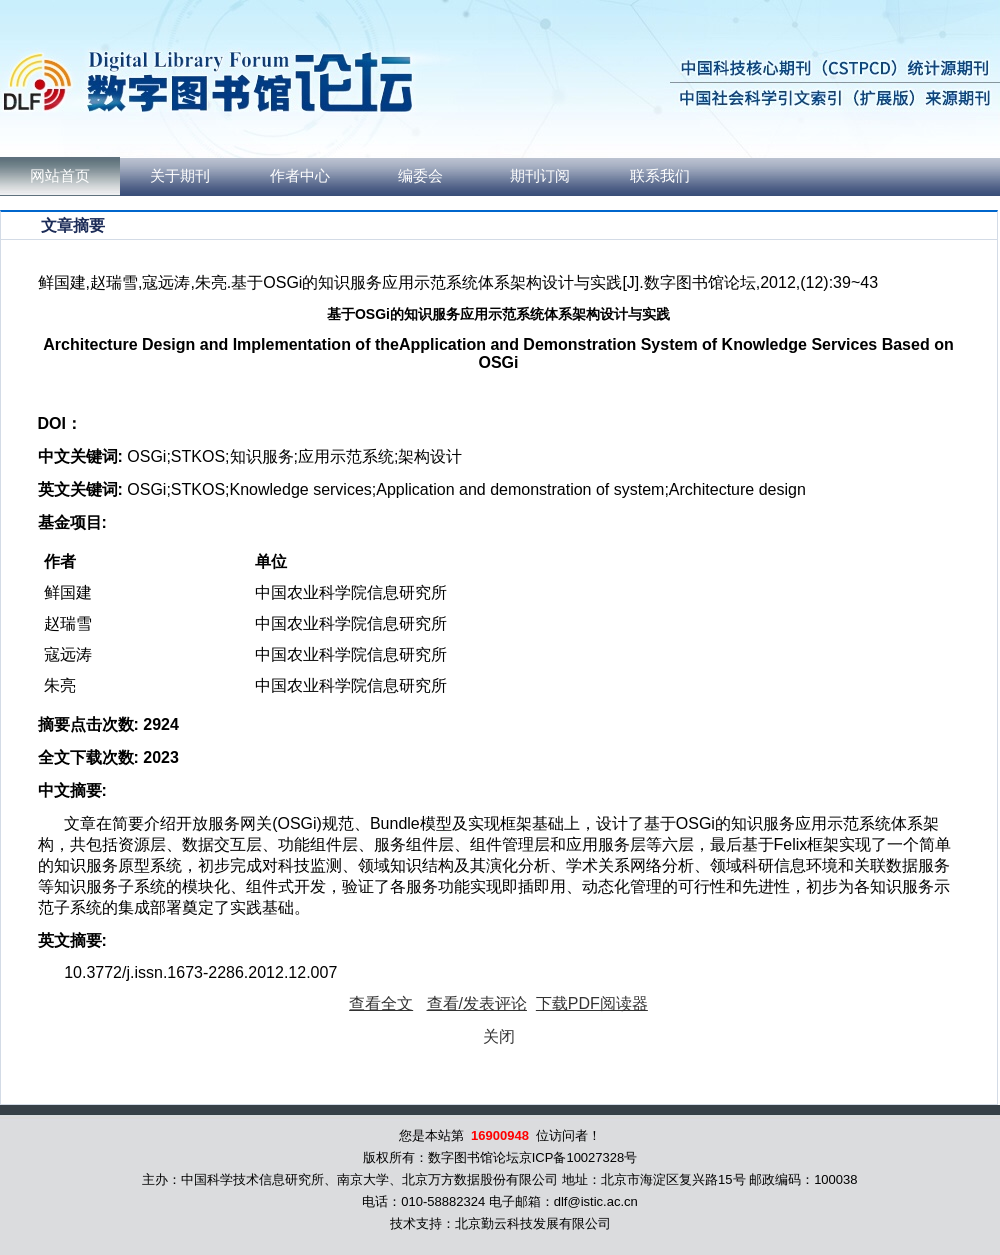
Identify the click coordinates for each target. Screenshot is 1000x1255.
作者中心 (300, 176)
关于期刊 (180, 176)
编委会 (420, 176)
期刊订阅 (540, 176)
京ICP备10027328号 (578, 1157)
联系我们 (660, 176)
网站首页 (60, 176)
